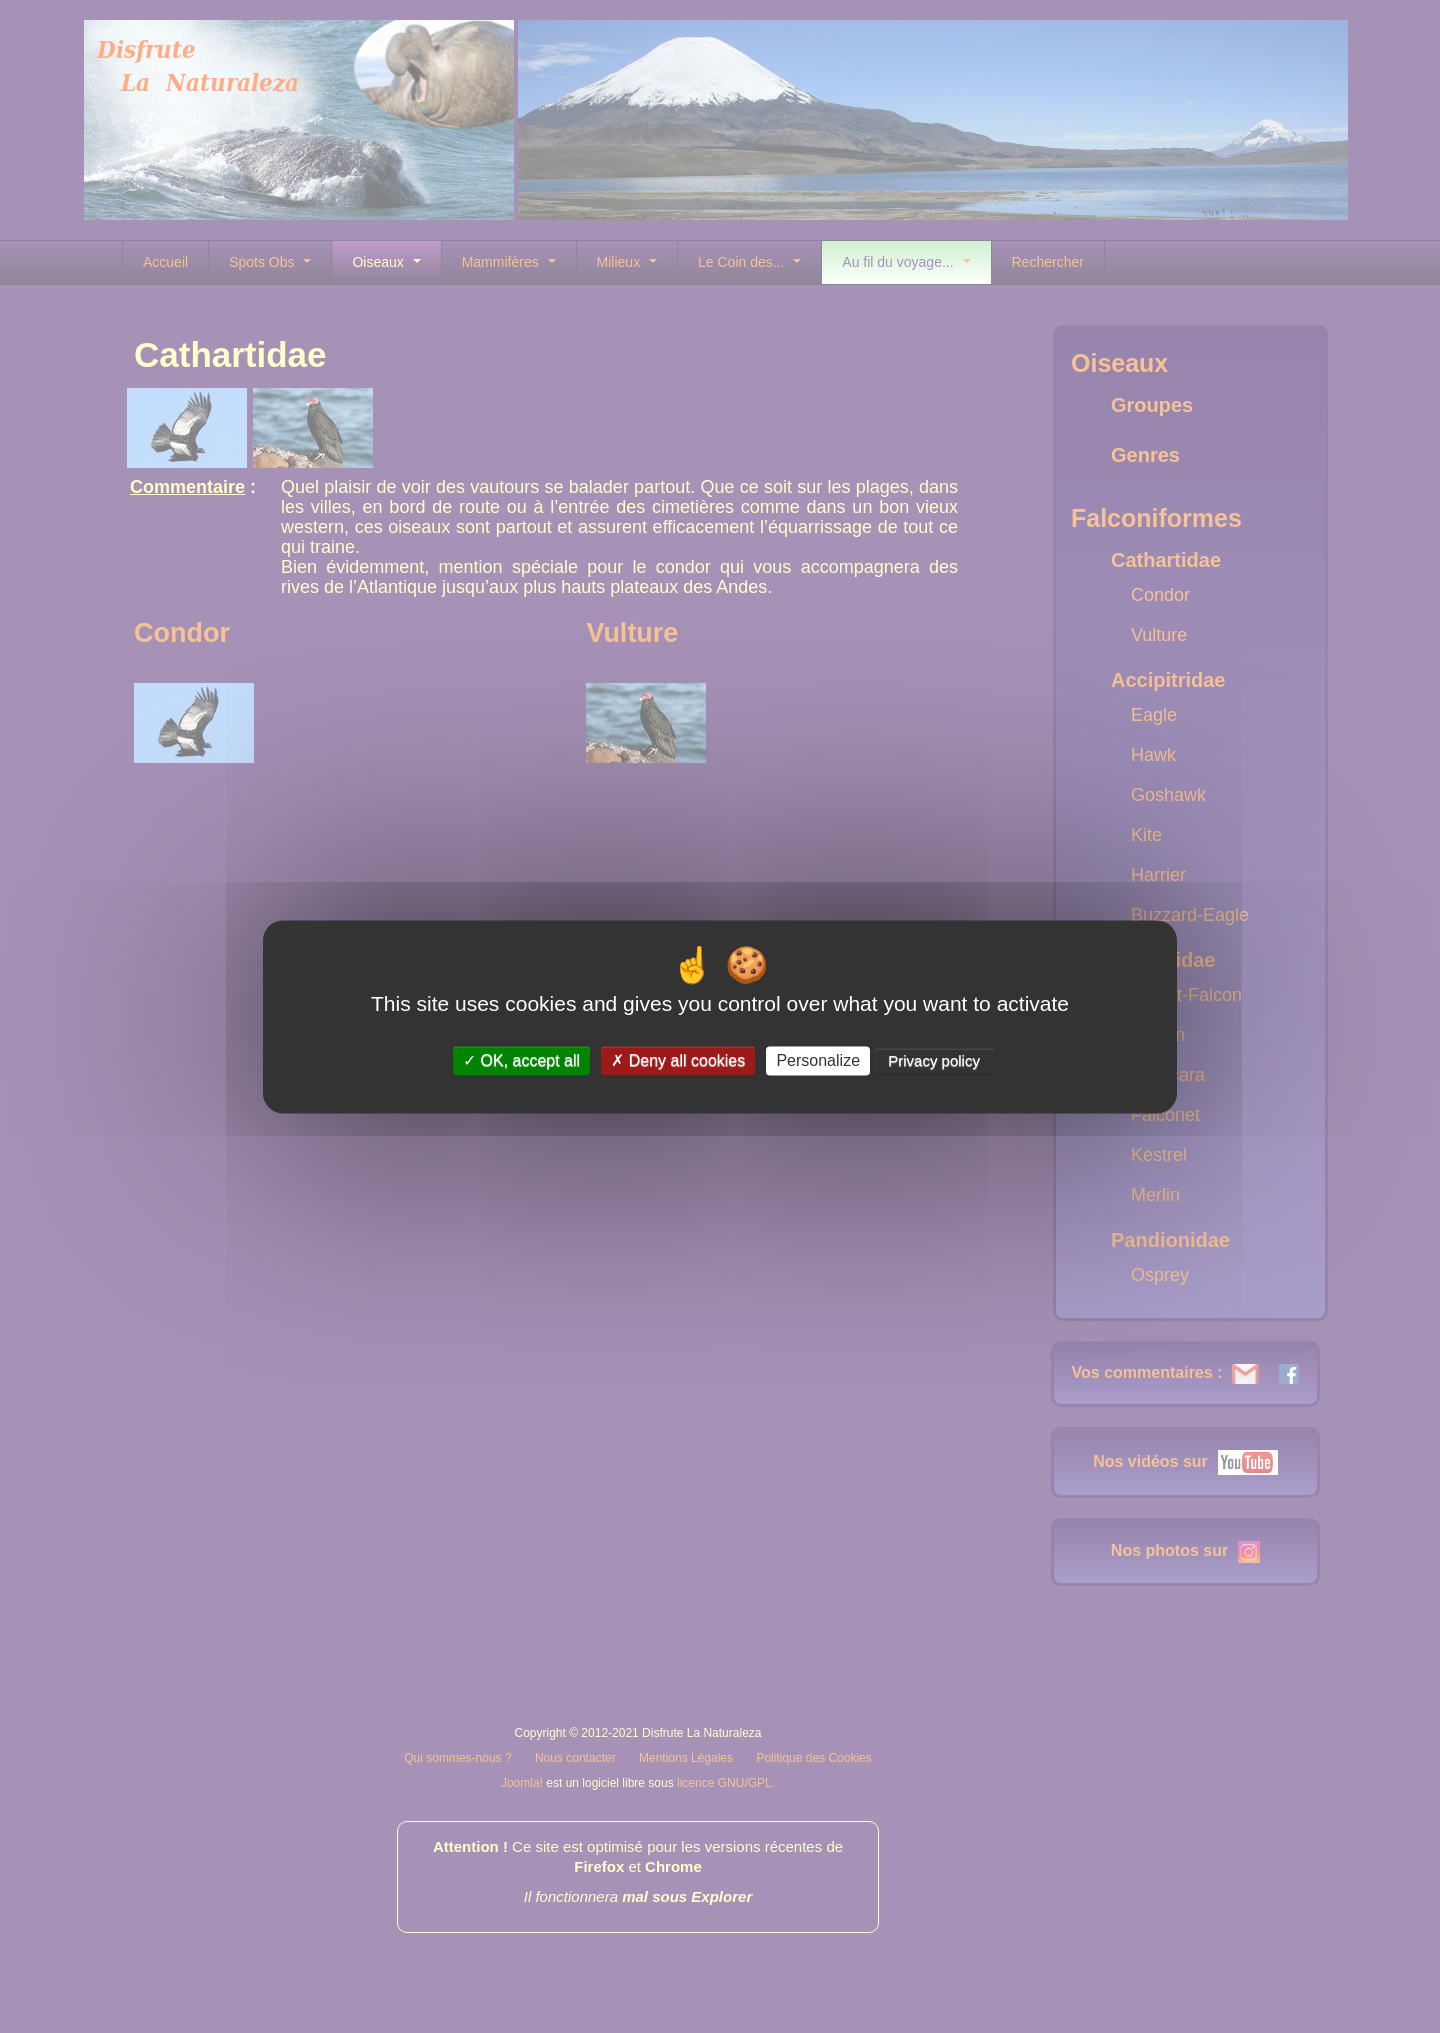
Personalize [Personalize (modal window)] (818, 1060)
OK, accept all (521, 1060)
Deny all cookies (678, 1060)
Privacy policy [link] (934, 1060)
